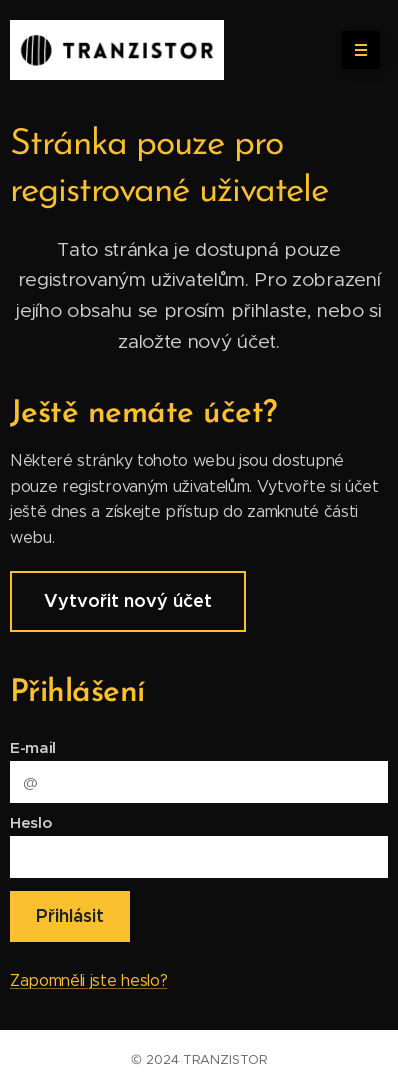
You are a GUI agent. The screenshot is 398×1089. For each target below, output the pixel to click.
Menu (354, 50)
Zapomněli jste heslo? (88, 980)
